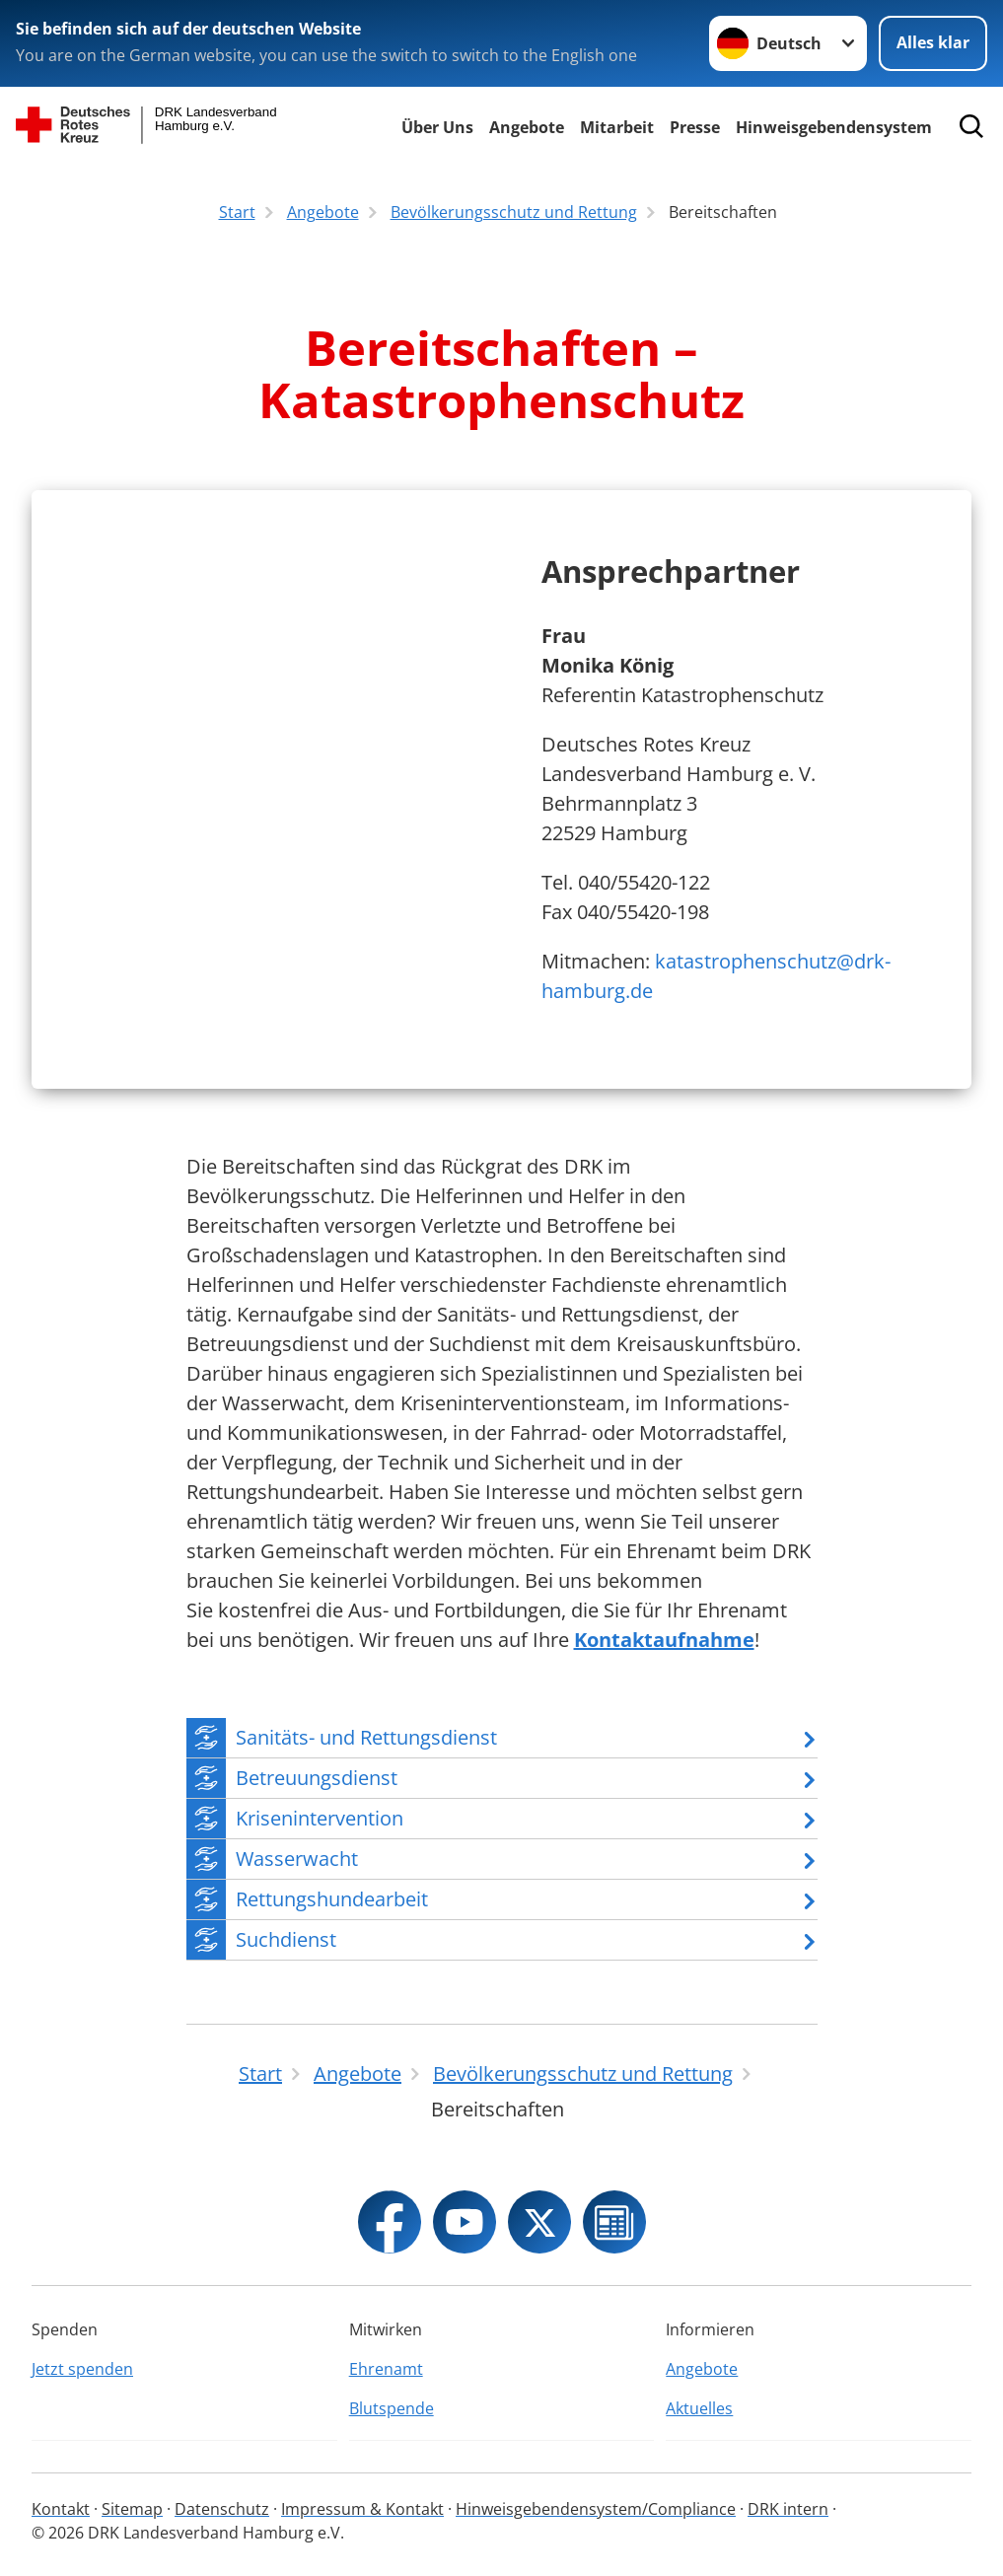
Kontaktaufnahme (664, 1639)
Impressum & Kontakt (362, 2509)
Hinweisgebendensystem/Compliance (596, 2509)
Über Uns (437, 127)
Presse (695, 127)
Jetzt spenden (82, 2369)
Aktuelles (699, 2408)
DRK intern (788, 2509)
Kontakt (61, 2509)
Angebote (526, 127)
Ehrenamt (386, 2369)
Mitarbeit (617, 127)
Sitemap (132, 2509)
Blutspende (391, 2408)
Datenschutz (222, 2509)
